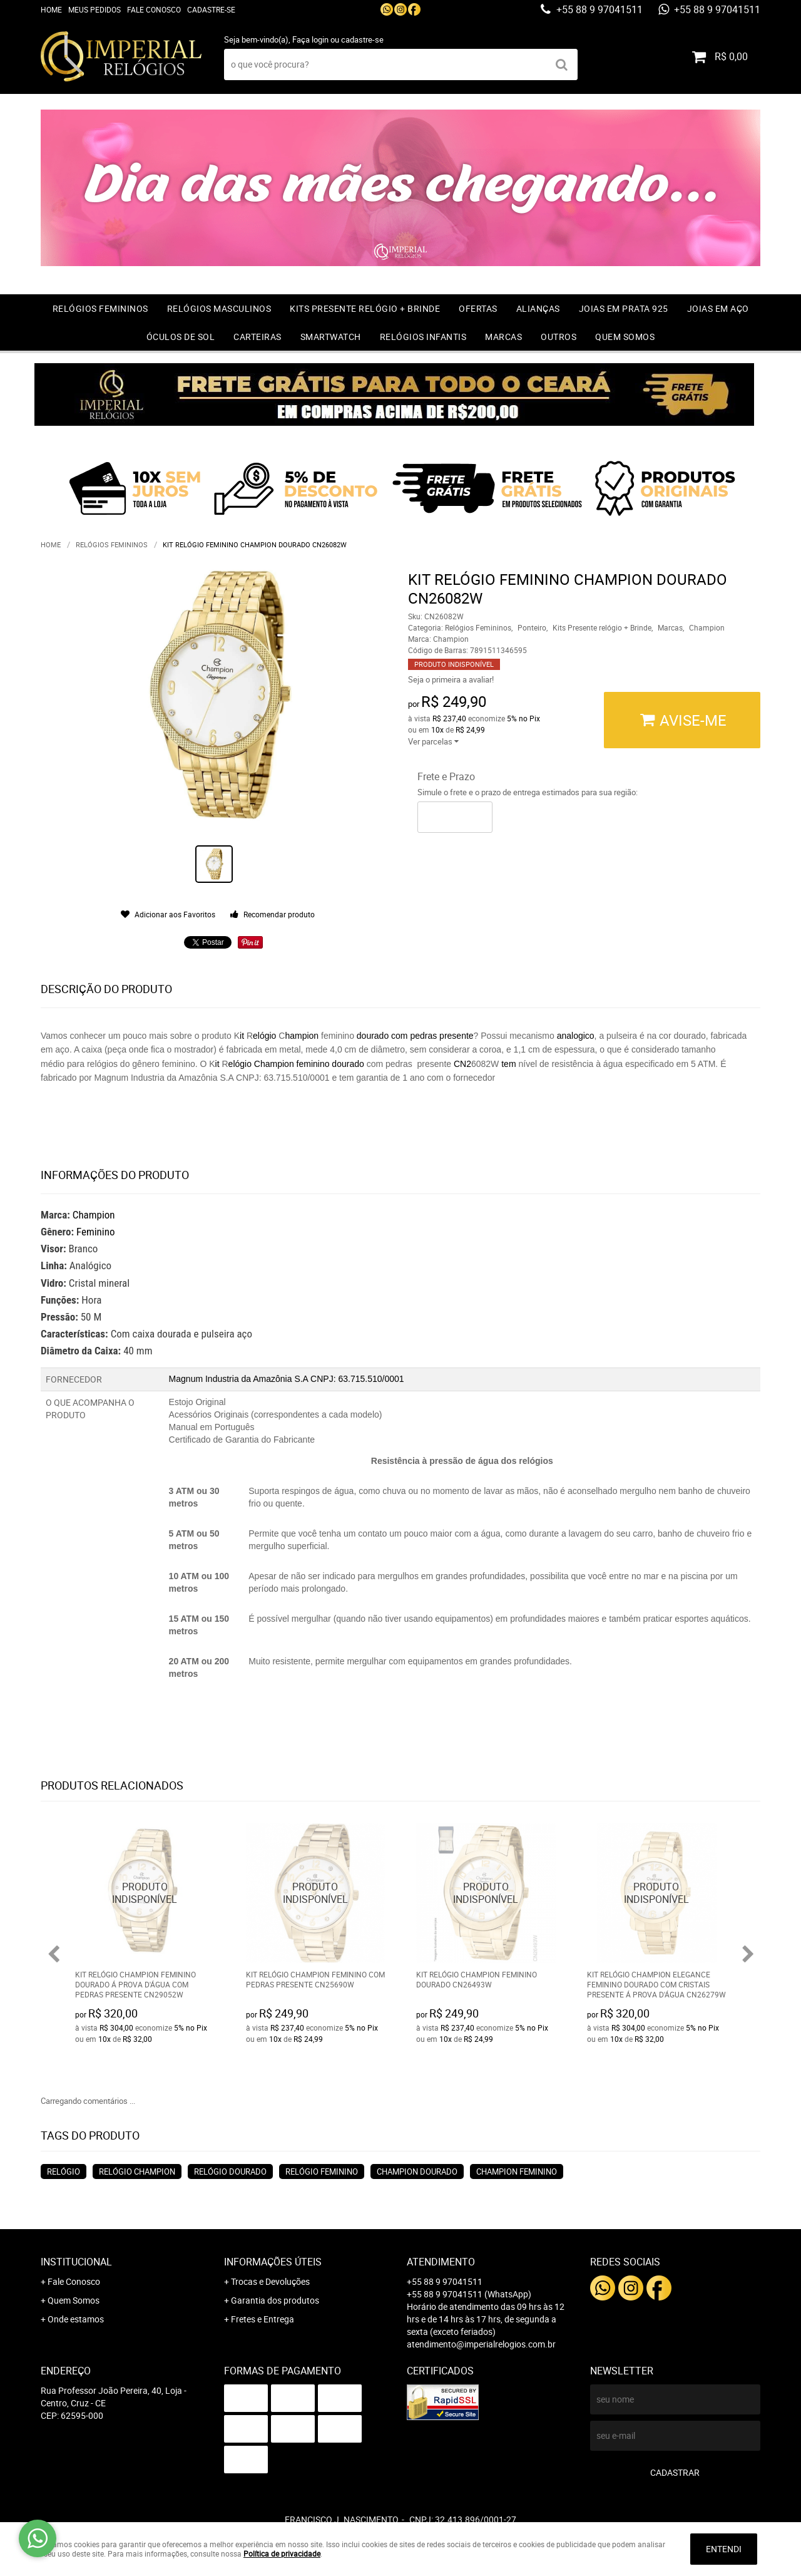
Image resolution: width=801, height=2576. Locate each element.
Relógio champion (137, 2171)
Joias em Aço (718, 308)
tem (508, 1064)
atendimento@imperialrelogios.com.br (481, 2344)
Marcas (503, 337)
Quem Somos (625, 337)
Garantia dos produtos (275, 2300)
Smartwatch (330, 337)
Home (51, 9)
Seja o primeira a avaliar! (451, 679)
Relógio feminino (321, 2171)
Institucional (76, 2262)
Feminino (95, 1231)
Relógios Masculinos (219, 308)
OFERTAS (478, 308)
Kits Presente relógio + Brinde (365, 308)
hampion (302, 1036)
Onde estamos (76, 2319)
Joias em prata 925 (623, 308)
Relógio (63, 2171)
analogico (575, 1036)
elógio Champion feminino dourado (297, 1064)
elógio (264, 1036)
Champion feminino (516, 2171)
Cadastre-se (211, 9)
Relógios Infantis (423, 337)
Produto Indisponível (145, 1893)
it (242, 1036)
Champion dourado (417, 2171)
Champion (94, 1214)
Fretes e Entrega (262, 2319)
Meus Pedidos (94, 9)
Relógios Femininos (100, 308)
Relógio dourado (230, 2171)
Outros (558, 337)
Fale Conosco (154, 9)
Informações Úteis (273, 2262)
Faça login (310, 39)
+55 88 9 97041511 (598, 9)
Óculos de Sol (180, 337)
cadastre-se (362, 39)
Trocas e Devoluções (270, 2281)
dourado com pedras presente (414, 1036)
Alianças (538, 308)
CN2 (462, 1064)
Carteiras (257, 337)
